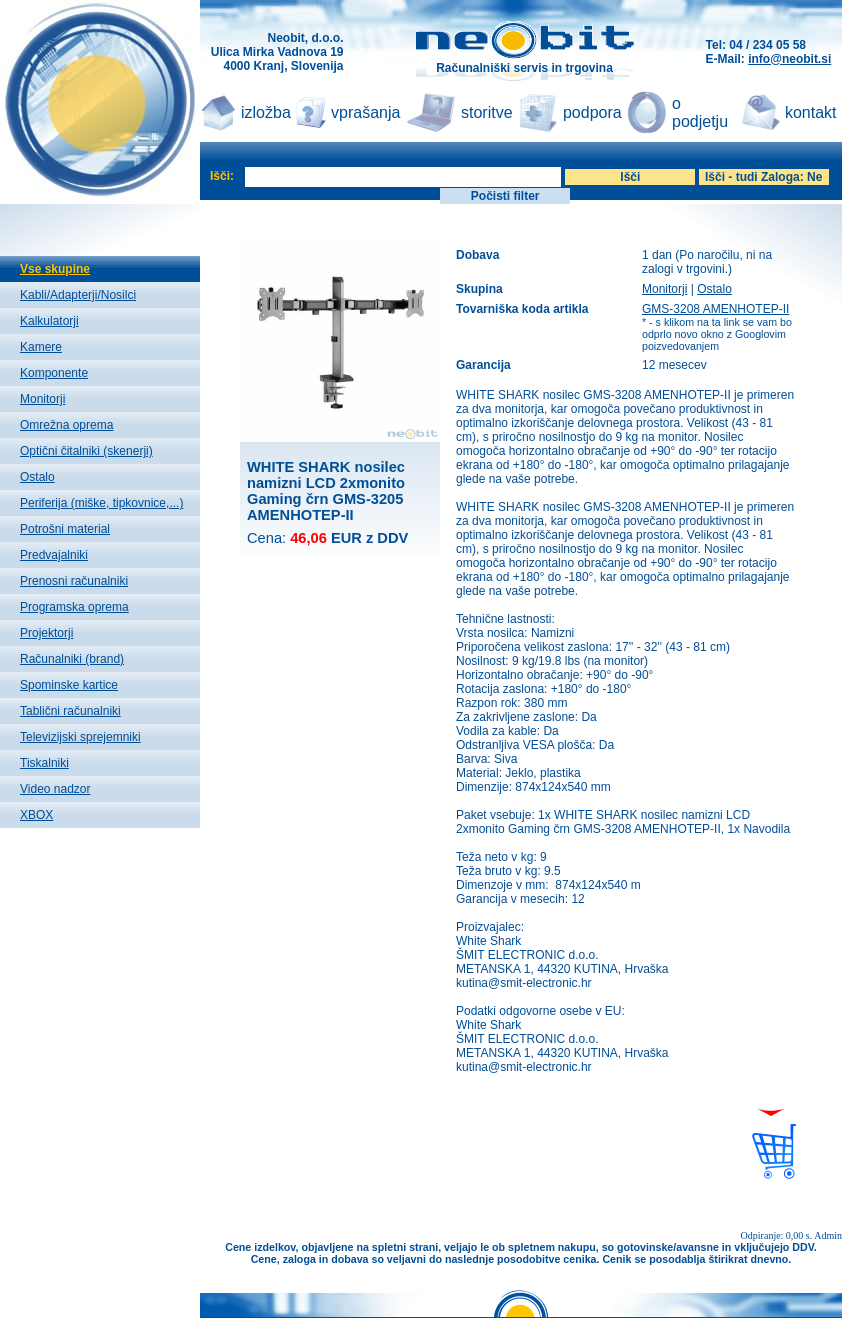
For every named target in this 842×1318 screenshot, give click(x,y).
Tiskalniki (44, 763)
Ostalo (37, 477)
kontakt (811, 112)
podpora (592, 112)
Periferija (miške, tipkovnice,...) (101, 503)
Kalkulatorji (49, 321)
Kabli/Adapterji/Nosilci (78, 295)
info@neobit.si (789, 59)
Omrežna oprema (66, 425)
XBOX (36, 815)
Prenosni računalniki (74, 581)
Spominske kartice (69, 685)
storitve (487, 112)
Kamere (41, 347)
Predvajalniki (54, 555)
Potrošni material (65, 529)
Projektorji (46, 633)
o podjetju (700, 112)
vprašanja (365, 112)
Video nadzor (55, 789)
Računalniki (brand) (72, 659)
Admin (828, 1235)
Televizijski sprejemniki (80, 737)
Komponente (54, 373)
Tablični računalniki (70, 711)
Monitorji (42, 399)
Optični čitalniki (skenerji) (86, 451)
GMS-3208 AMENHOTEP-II (715, 309)
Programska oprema (74, 607)
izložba (266, 112)
